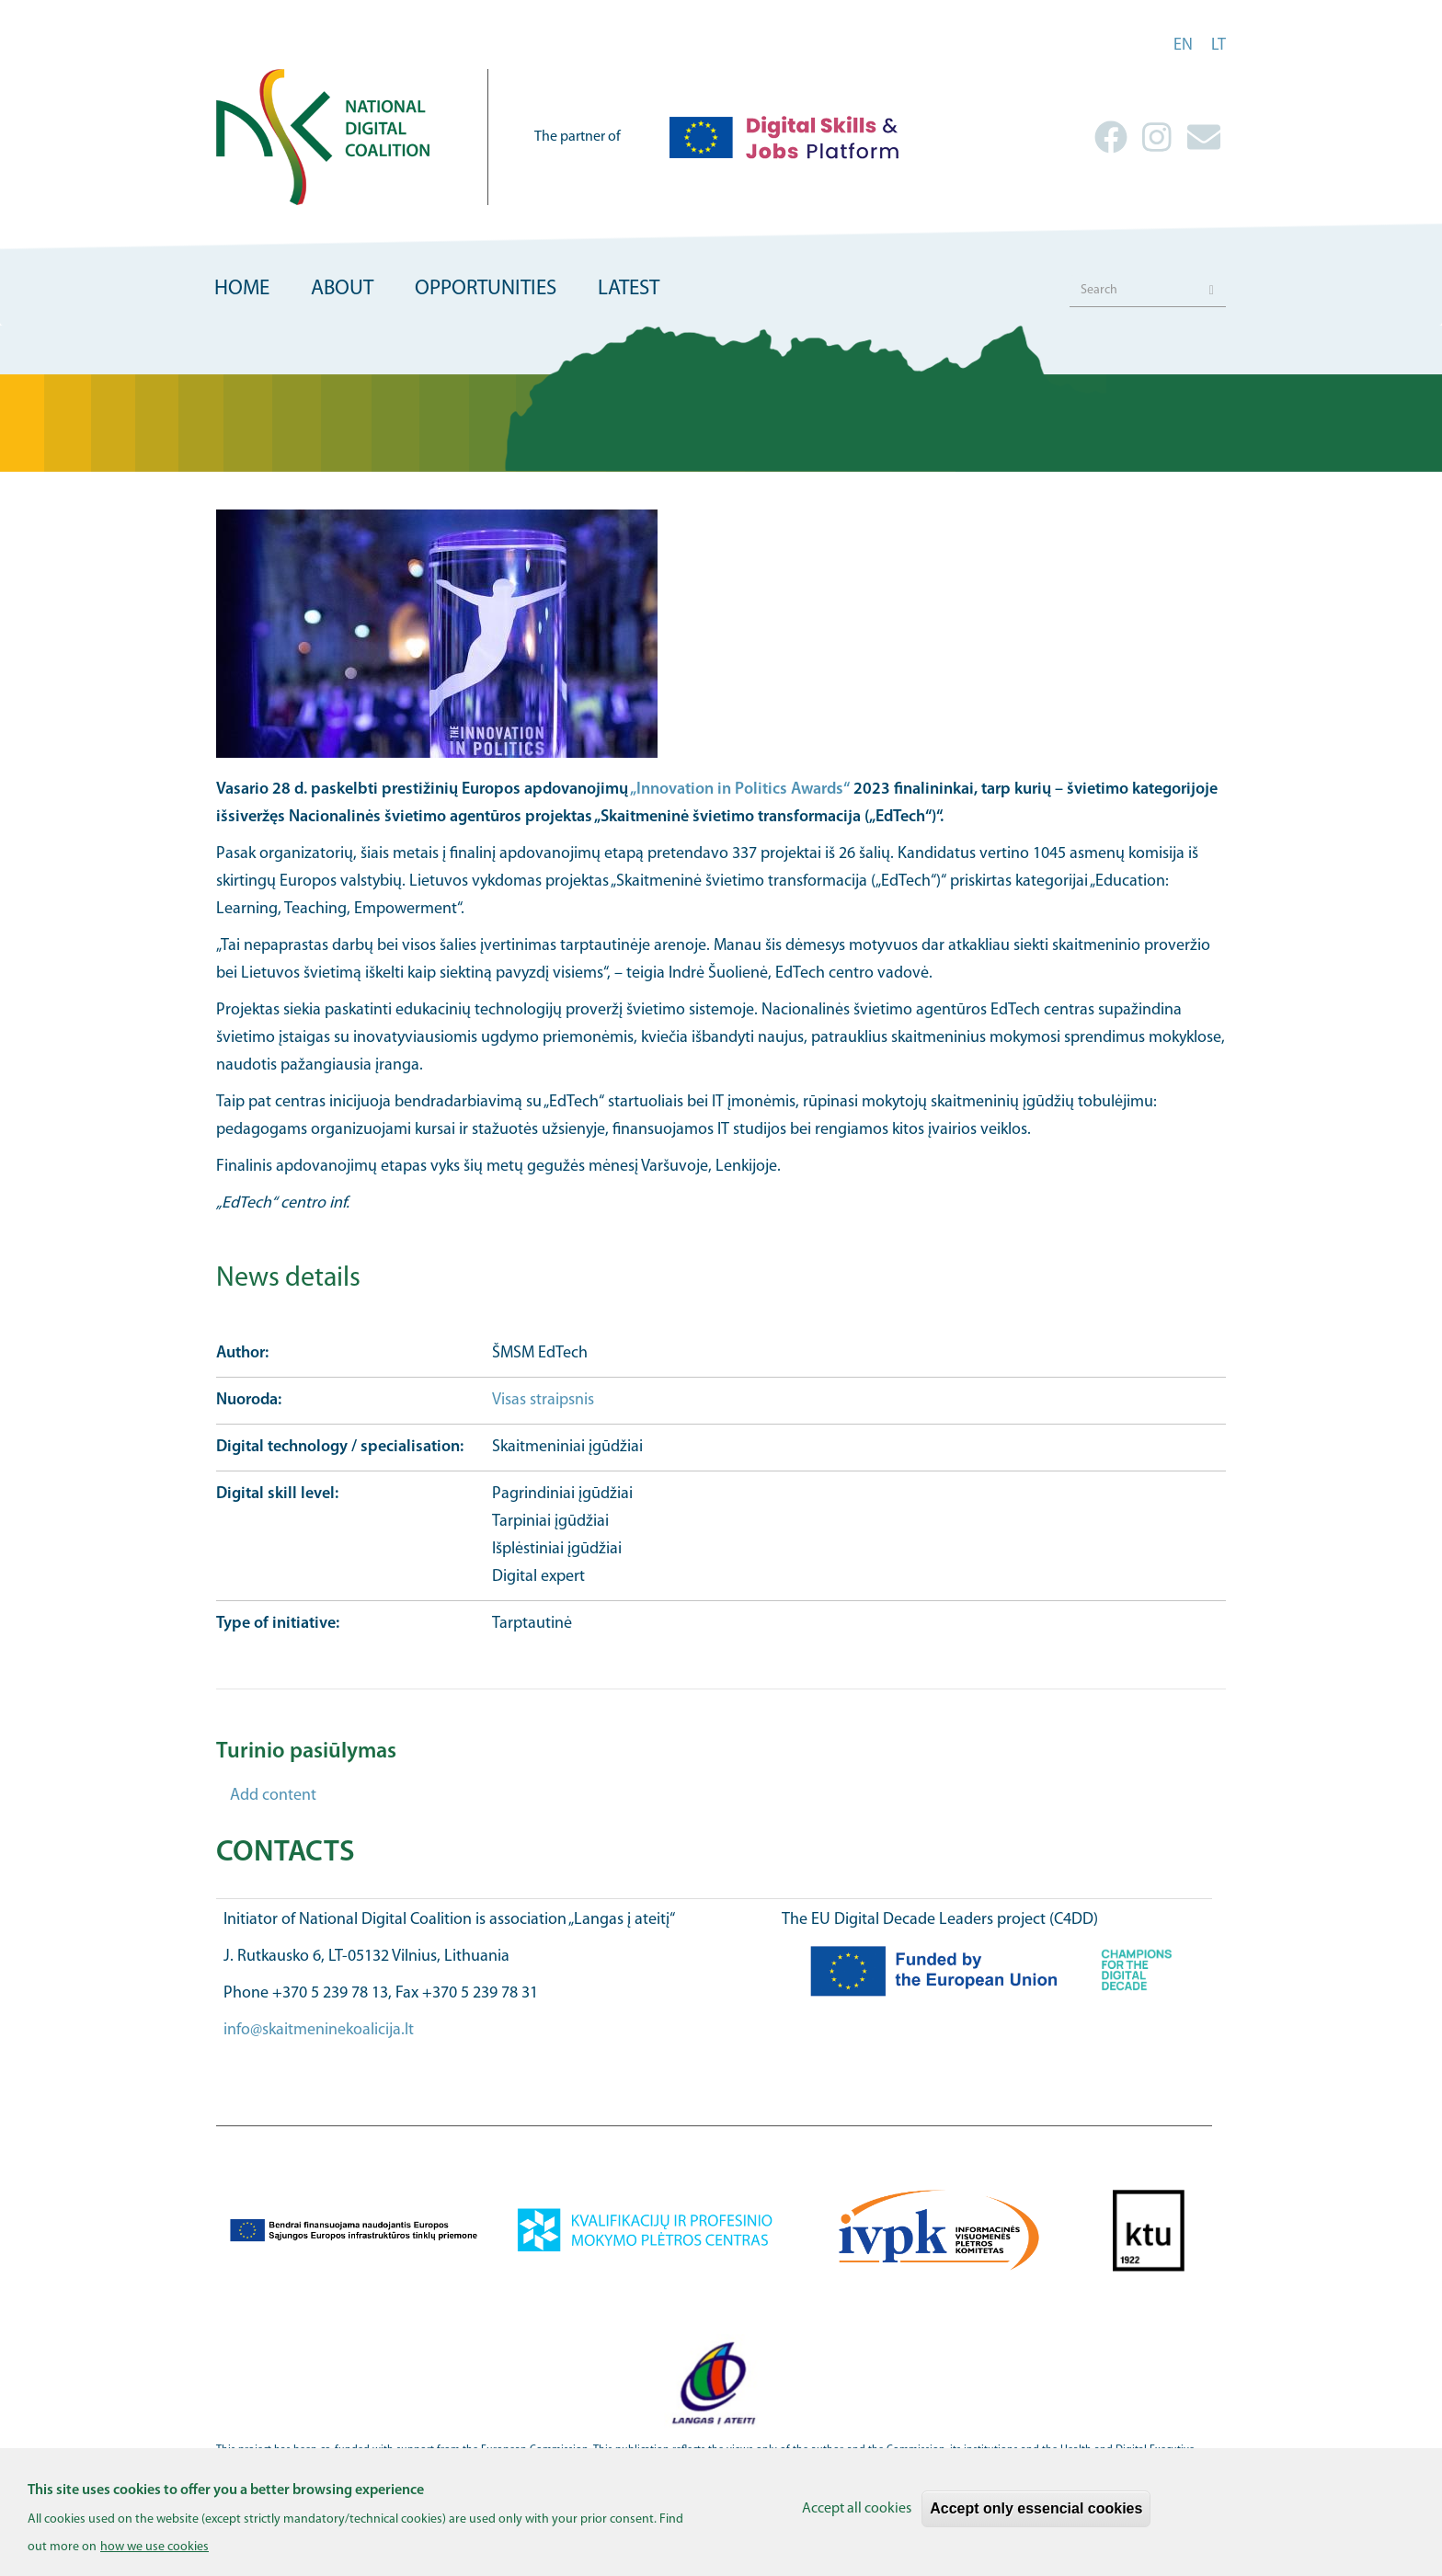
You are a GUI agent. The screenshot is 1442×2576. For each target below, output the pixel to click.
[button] (721, 633)
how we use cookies (154, 2554)
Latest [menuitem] (628, 289)
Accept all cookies (856, 2516)
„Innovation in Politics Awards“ (740, 789)
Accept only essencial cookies (1036, 2516)
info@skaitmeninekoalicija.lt (318, 2030)
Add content (273, 1795)
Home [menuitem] (241, 289)
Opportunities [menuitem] (485, 289)
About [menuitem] (342, 289)
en (1183, 45)
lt (1218, 45)
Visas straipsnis (545, 1400)
